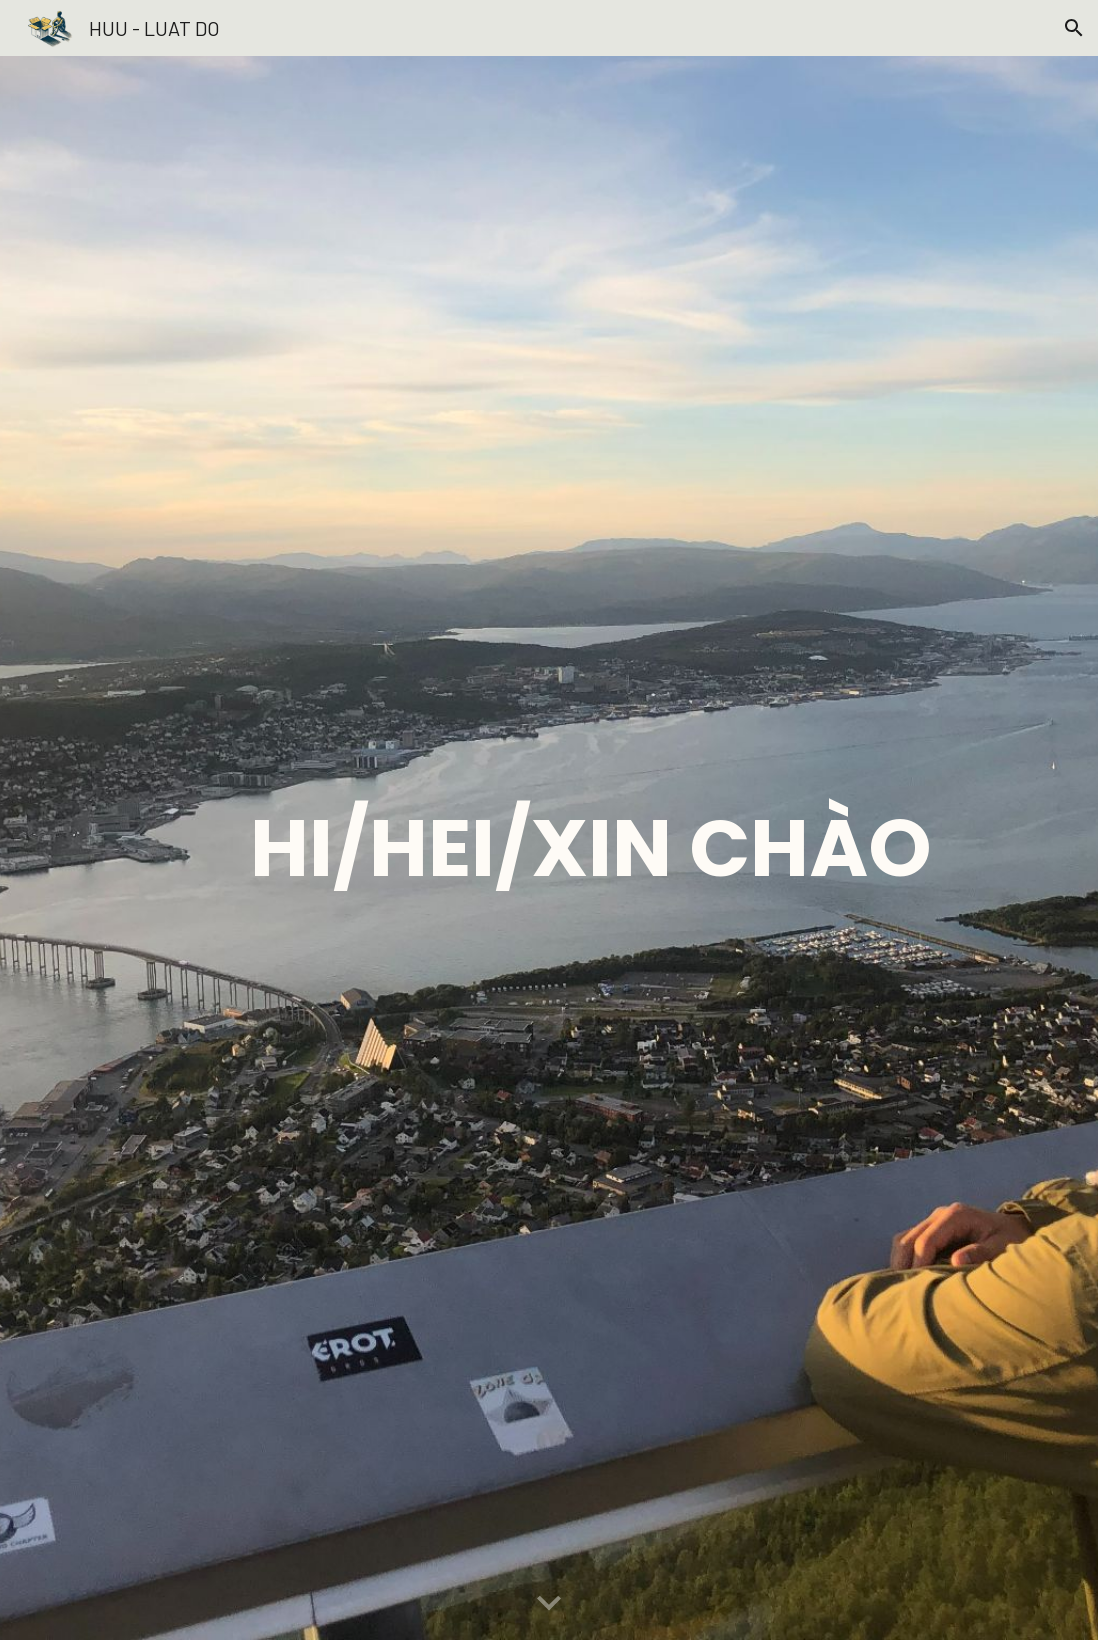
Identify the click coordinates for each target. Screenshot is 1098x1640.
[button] (1074, 28)
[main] (590, 848)
